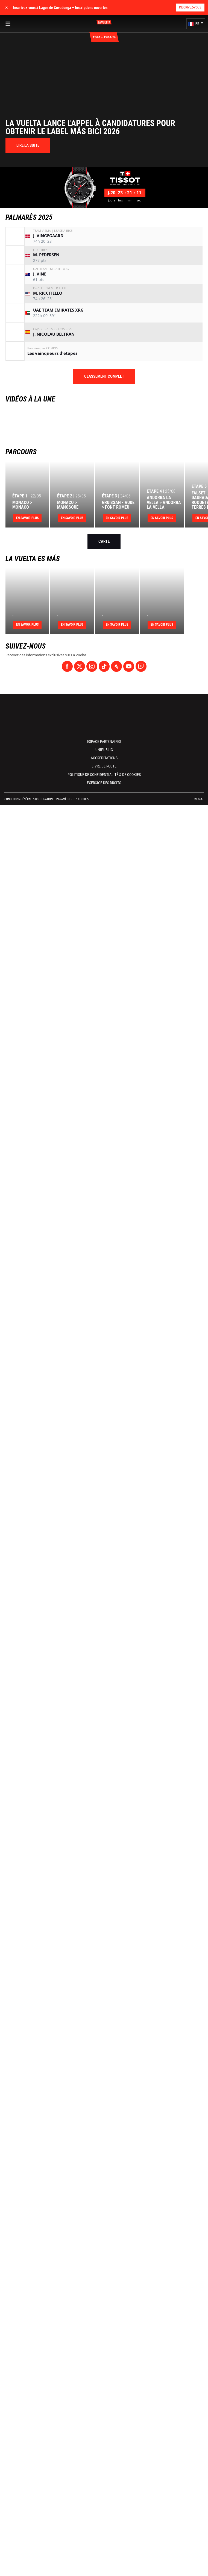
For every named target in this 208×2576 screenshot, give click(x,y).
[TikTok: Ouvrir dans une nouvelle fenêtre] (104, 666)
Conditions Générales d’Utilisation (28, 799)
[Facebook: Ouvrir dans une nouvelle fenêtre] (67, 666)
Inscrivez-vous (190, 7)
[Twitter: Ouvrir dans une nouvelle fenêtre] (79, 666)
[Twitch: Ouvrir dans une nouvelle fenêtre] (141, 666)
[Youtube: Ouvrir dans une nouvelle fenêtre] (128, 666)
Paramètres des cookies (72, 799)
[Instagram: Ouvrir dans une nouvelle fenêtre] (91, 666)
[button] (195, 24)
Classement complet (104, 376)
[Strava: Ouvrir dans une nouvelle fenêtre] (116, 666)
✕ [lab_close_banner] (6, 7)
